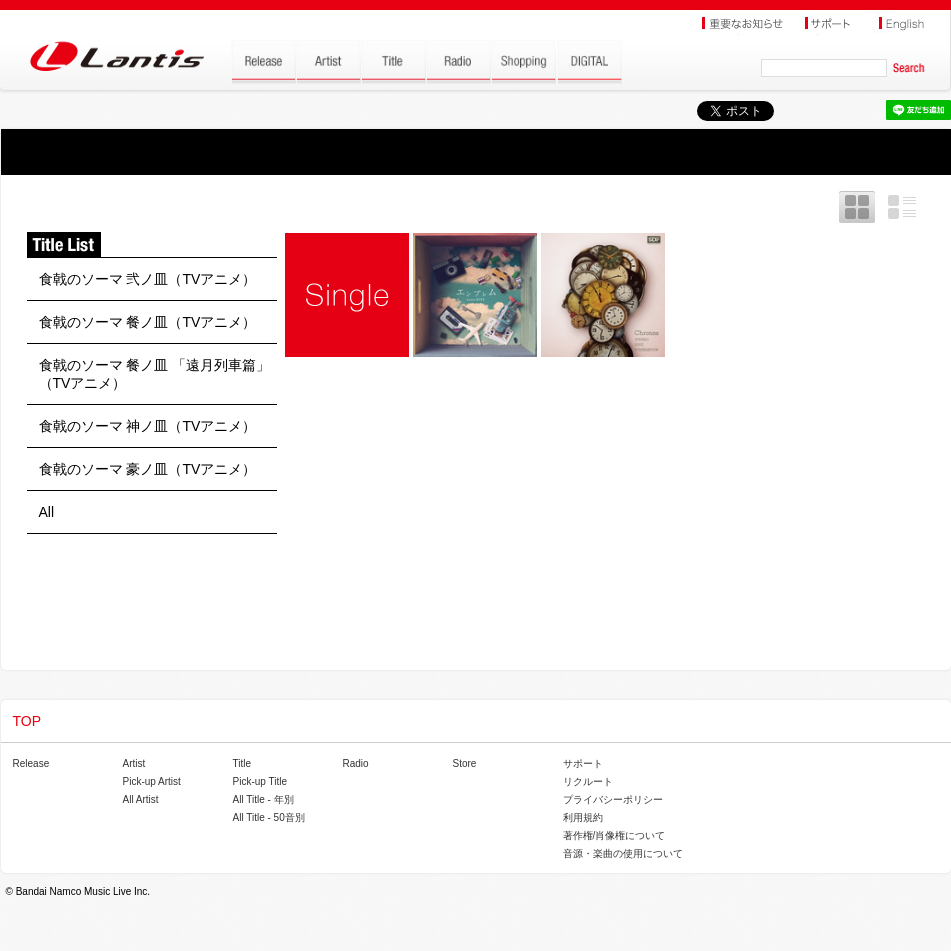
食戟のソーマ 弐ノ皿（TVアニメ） (148, 279)
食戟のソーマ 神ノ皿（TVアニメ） (148, 426)
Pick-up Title (260, 781)
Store (465, 763)
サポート (583, 763)
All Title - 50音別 (269, 817)
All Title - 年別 (263, 799)
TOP (27, 721)
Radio (356, 763)
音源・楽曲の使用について (623, 853)
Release (31, 763)
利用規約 (583, 817)
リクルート (588, 781)
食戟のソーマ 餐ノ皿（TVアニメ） (148, 322)
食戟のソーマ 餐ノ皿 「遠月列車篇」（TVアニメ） (155, 374)
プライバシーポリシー (613, 799)
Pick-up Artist (152, 781)
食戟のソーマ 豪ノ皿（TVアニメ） (148, 469)
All (47, 512)
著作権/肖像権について (614, 835)
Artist (134, 763)
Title (242, 763)
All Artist (141, 799)
